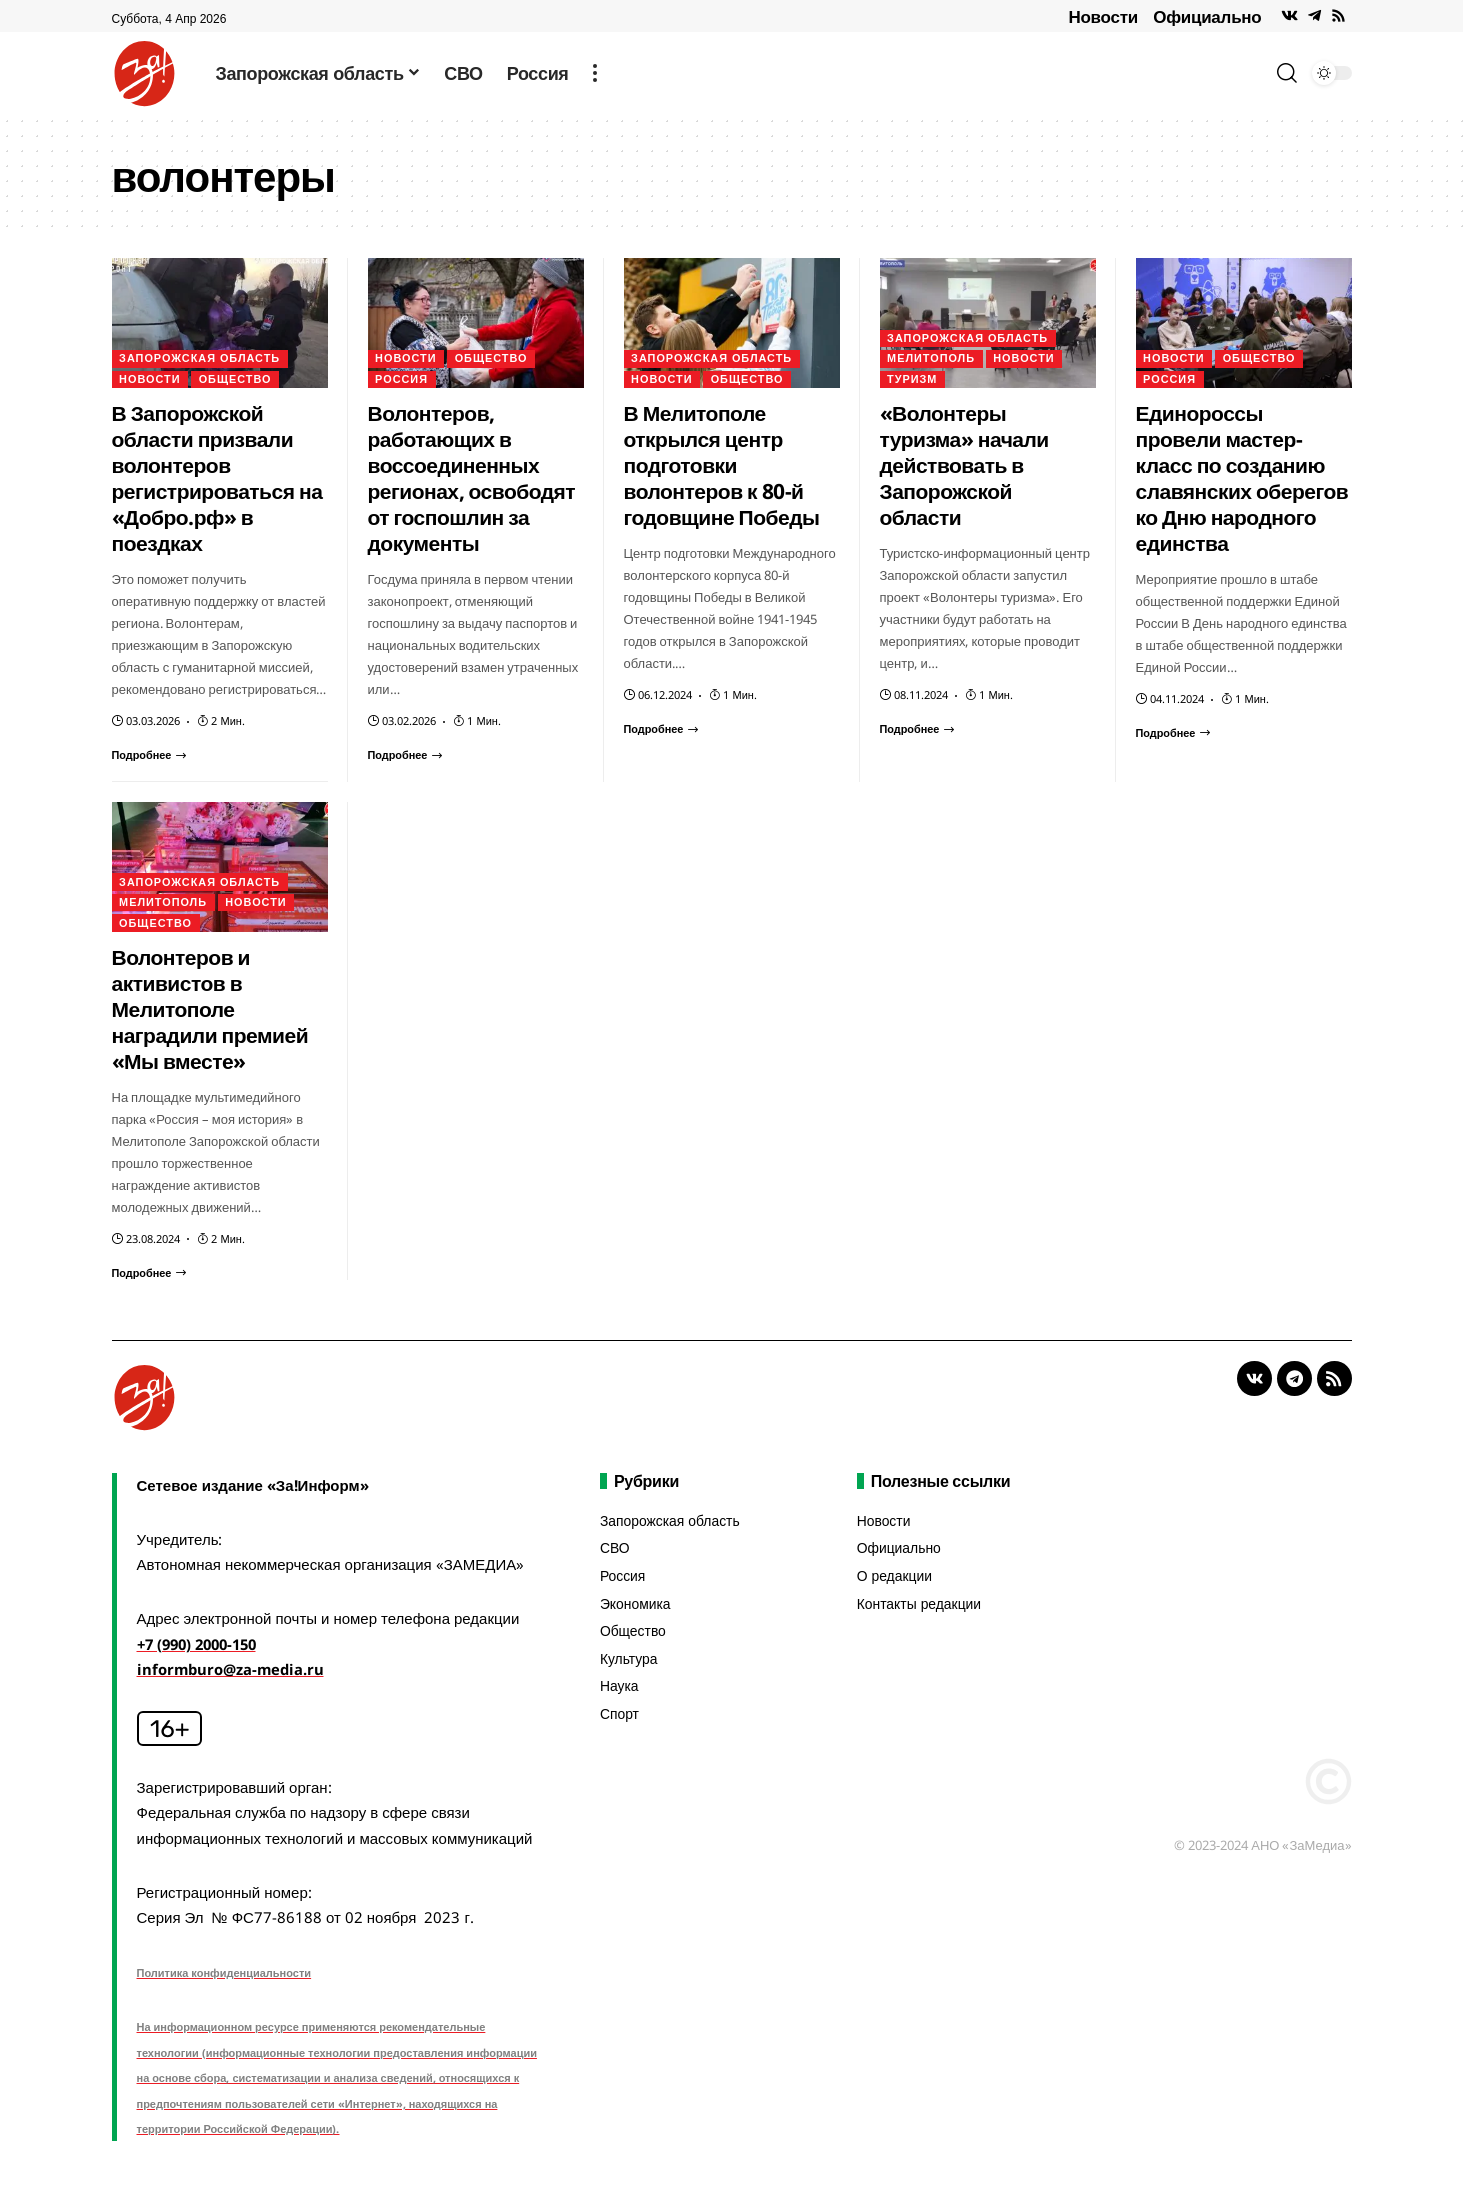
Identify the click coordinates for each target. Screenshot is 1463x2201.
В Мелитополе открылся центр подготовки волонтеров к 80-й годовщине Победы (722, 465)
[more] (595, 73)
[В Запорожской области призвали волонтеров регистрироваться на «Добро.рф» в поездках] (150, 754)
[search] (1287, 73)
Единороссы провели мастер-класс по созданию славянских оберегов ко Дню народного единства (1242, 478)
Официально (1207, 16)
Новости (1103, 16)
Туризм (912, 379)
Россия (401, 379)
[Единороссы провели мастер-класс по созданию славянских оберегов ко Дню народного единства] (1174, 732)
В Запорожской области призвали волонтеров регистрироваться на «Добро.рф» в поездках (217, 478)
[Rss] (1338, 16)
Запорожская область (200, 358)
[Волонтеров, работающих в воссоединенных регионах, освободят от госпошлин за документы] (406, 754)
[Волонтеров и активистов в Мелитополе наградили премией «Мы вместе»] (150, 1272)
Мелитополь (931, 358)
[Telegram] (1314, 16)
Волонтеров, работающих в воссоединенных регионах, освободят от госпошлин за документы (472, 478)
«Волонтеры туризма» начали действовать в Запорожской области (964, 465)
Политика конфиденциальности (224, 1972)
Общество (237, 379)
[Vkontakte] (1289, 16)
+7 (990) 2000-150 (202, 1644)
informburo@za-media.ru (232, 1669)
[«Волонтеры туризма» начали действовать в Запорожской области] (918, 728)
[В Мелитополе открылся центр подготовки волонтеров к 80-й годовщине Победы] (662, 728)
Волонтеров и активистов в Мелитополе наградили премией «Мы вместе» (210, 1009)
